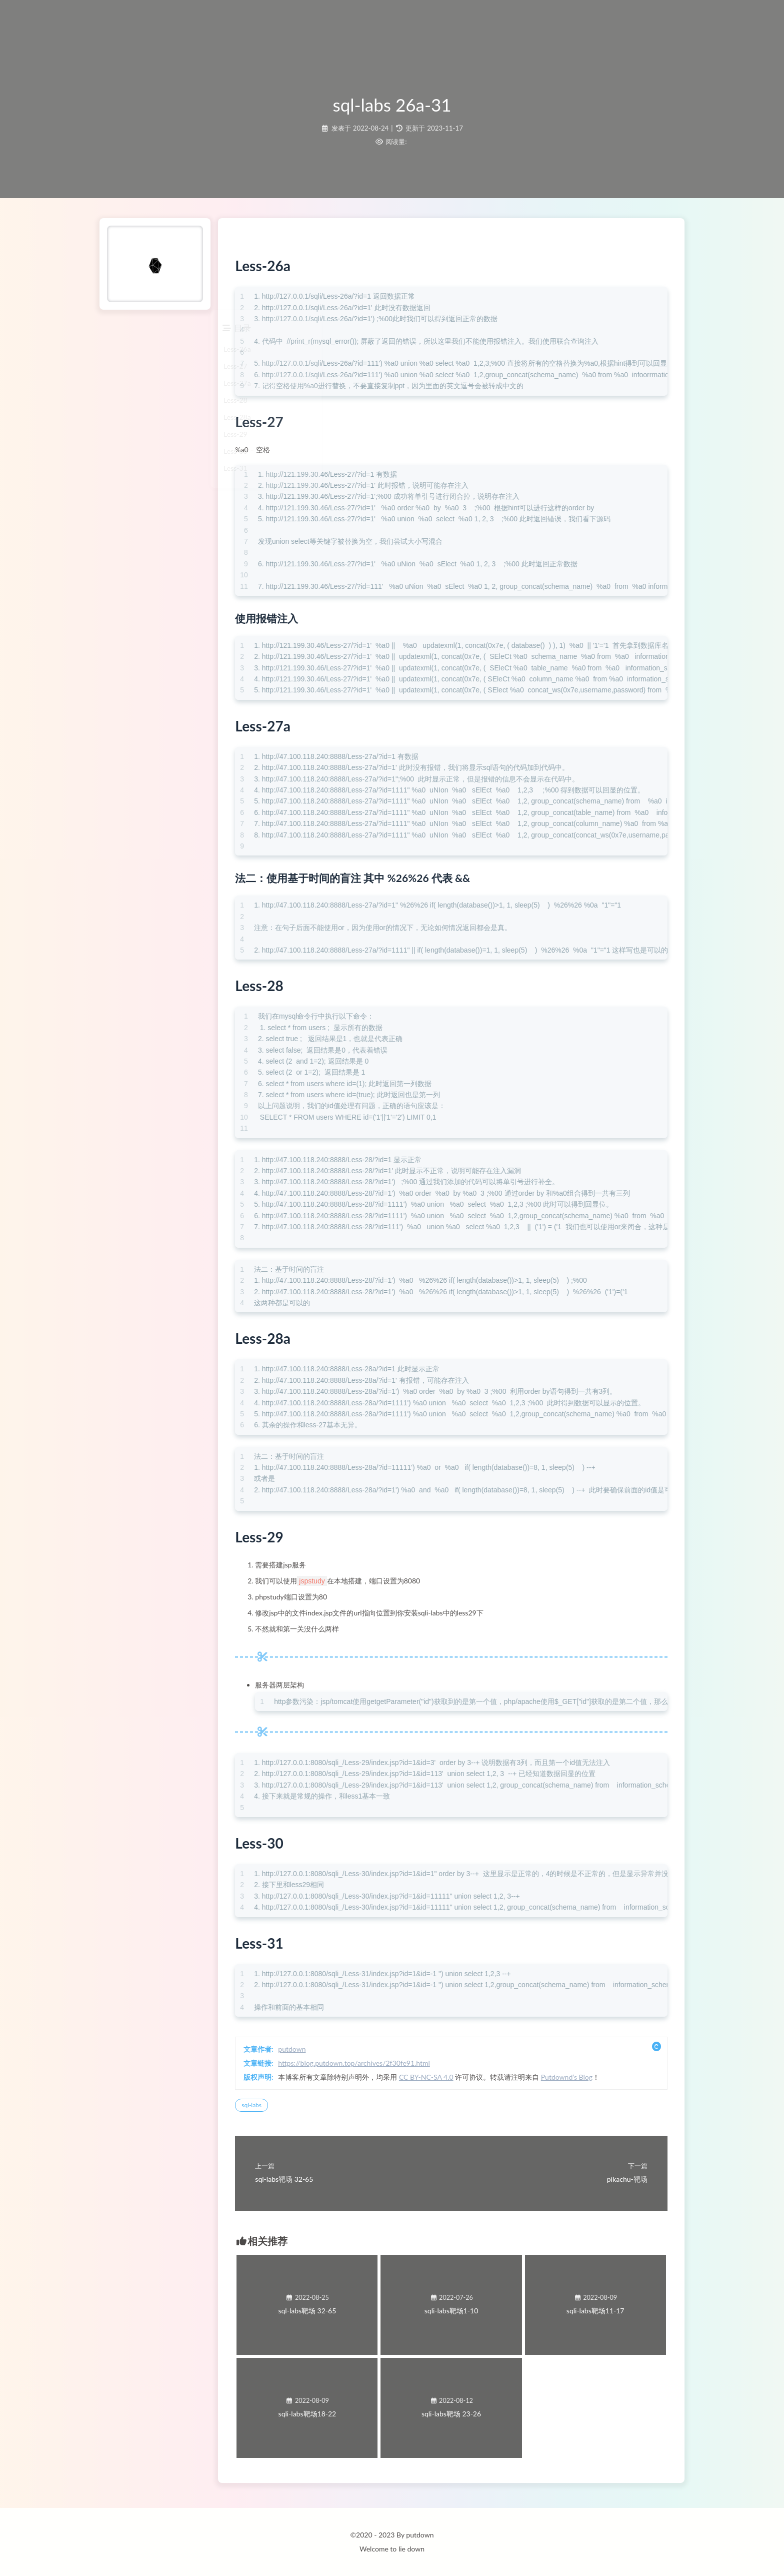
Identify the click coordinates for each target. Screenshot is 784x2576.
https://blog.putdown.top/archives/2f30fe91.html (390, 2066)
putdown (328, 2052)
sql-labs (288, 2108)
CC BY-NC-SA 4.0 (463, 2080)
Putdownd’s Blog (603, 2080)
